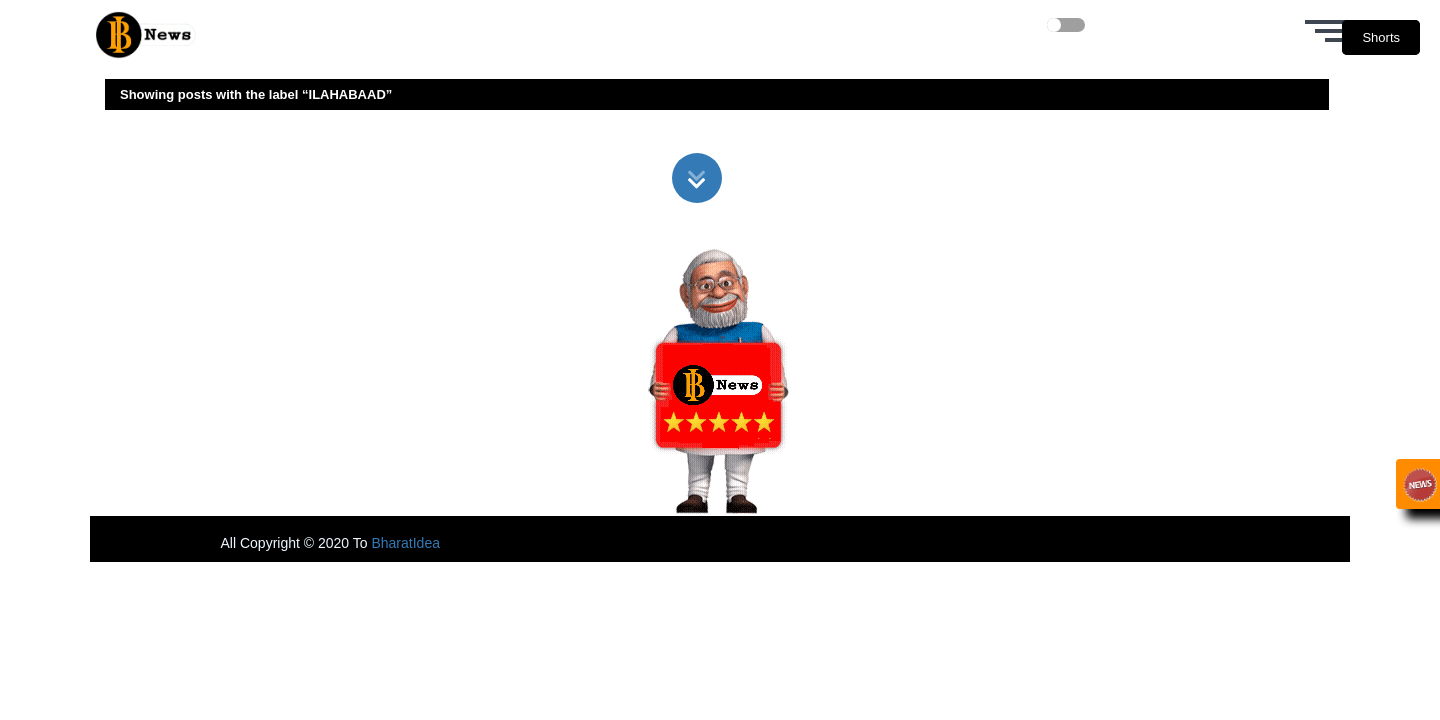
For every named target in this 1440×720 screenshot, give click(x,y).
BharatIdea (405, 543)
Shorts (1381, 37)
